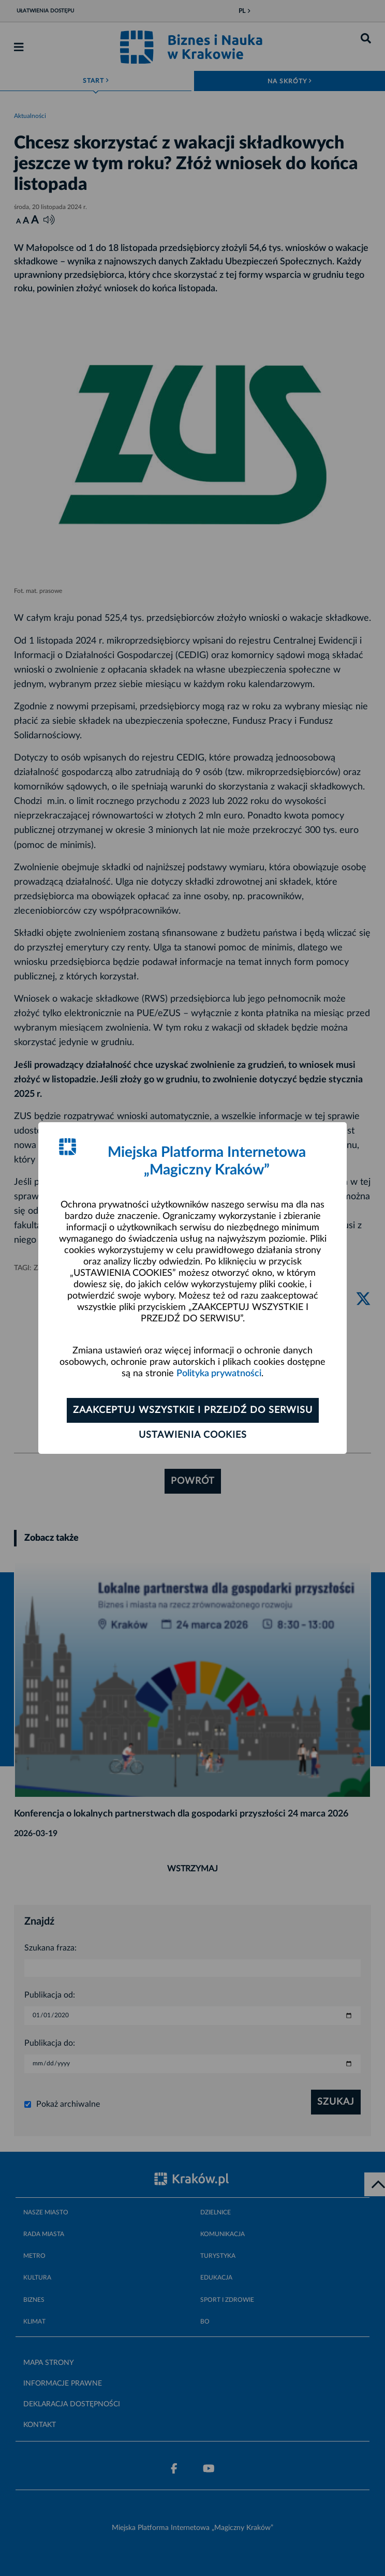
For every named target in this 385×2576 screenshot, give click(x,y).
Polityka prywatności (218, 1373)
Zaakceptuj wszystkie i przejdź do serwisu (193, 1410)
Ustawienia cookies (193, 1435)
